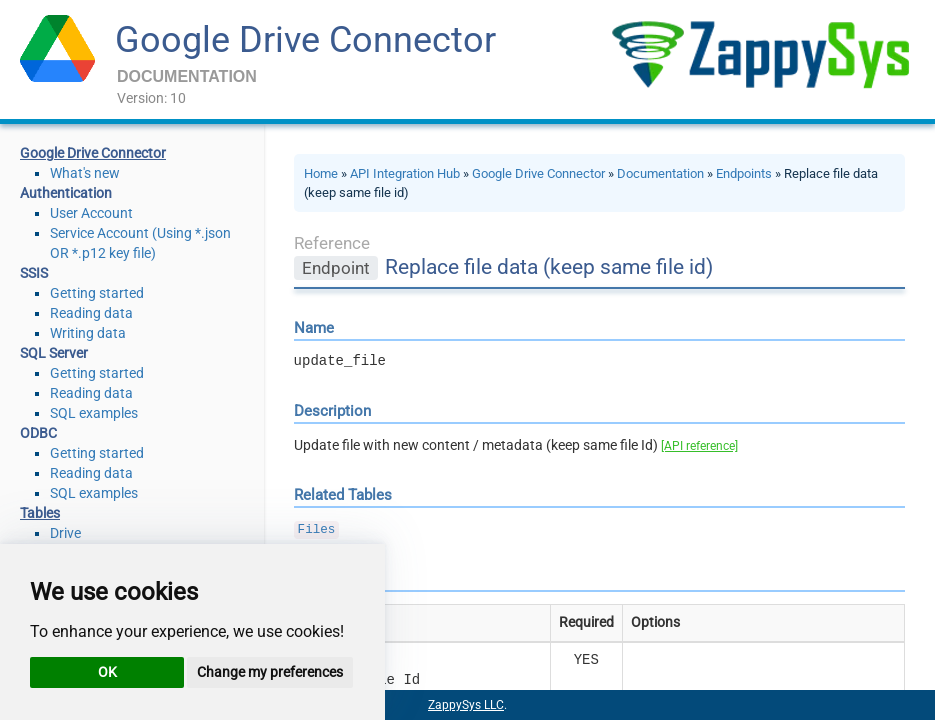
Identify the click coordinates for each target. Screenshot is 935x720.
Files (317, 530)
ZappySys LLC (466, 705)
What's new (85, 173)
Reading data (91, 313)
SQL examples (94, 413)
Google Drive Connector (305, 40)
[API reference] (699, 446)
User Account (91, 213)
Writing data (88, 333)
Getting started (97, 293)
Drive (65, 533)
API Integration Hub (405, 173)
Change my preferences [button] (270, 672)
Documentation (660, 173)
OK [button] (107, 672)
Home (321, 173)
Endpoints (744, 173)
